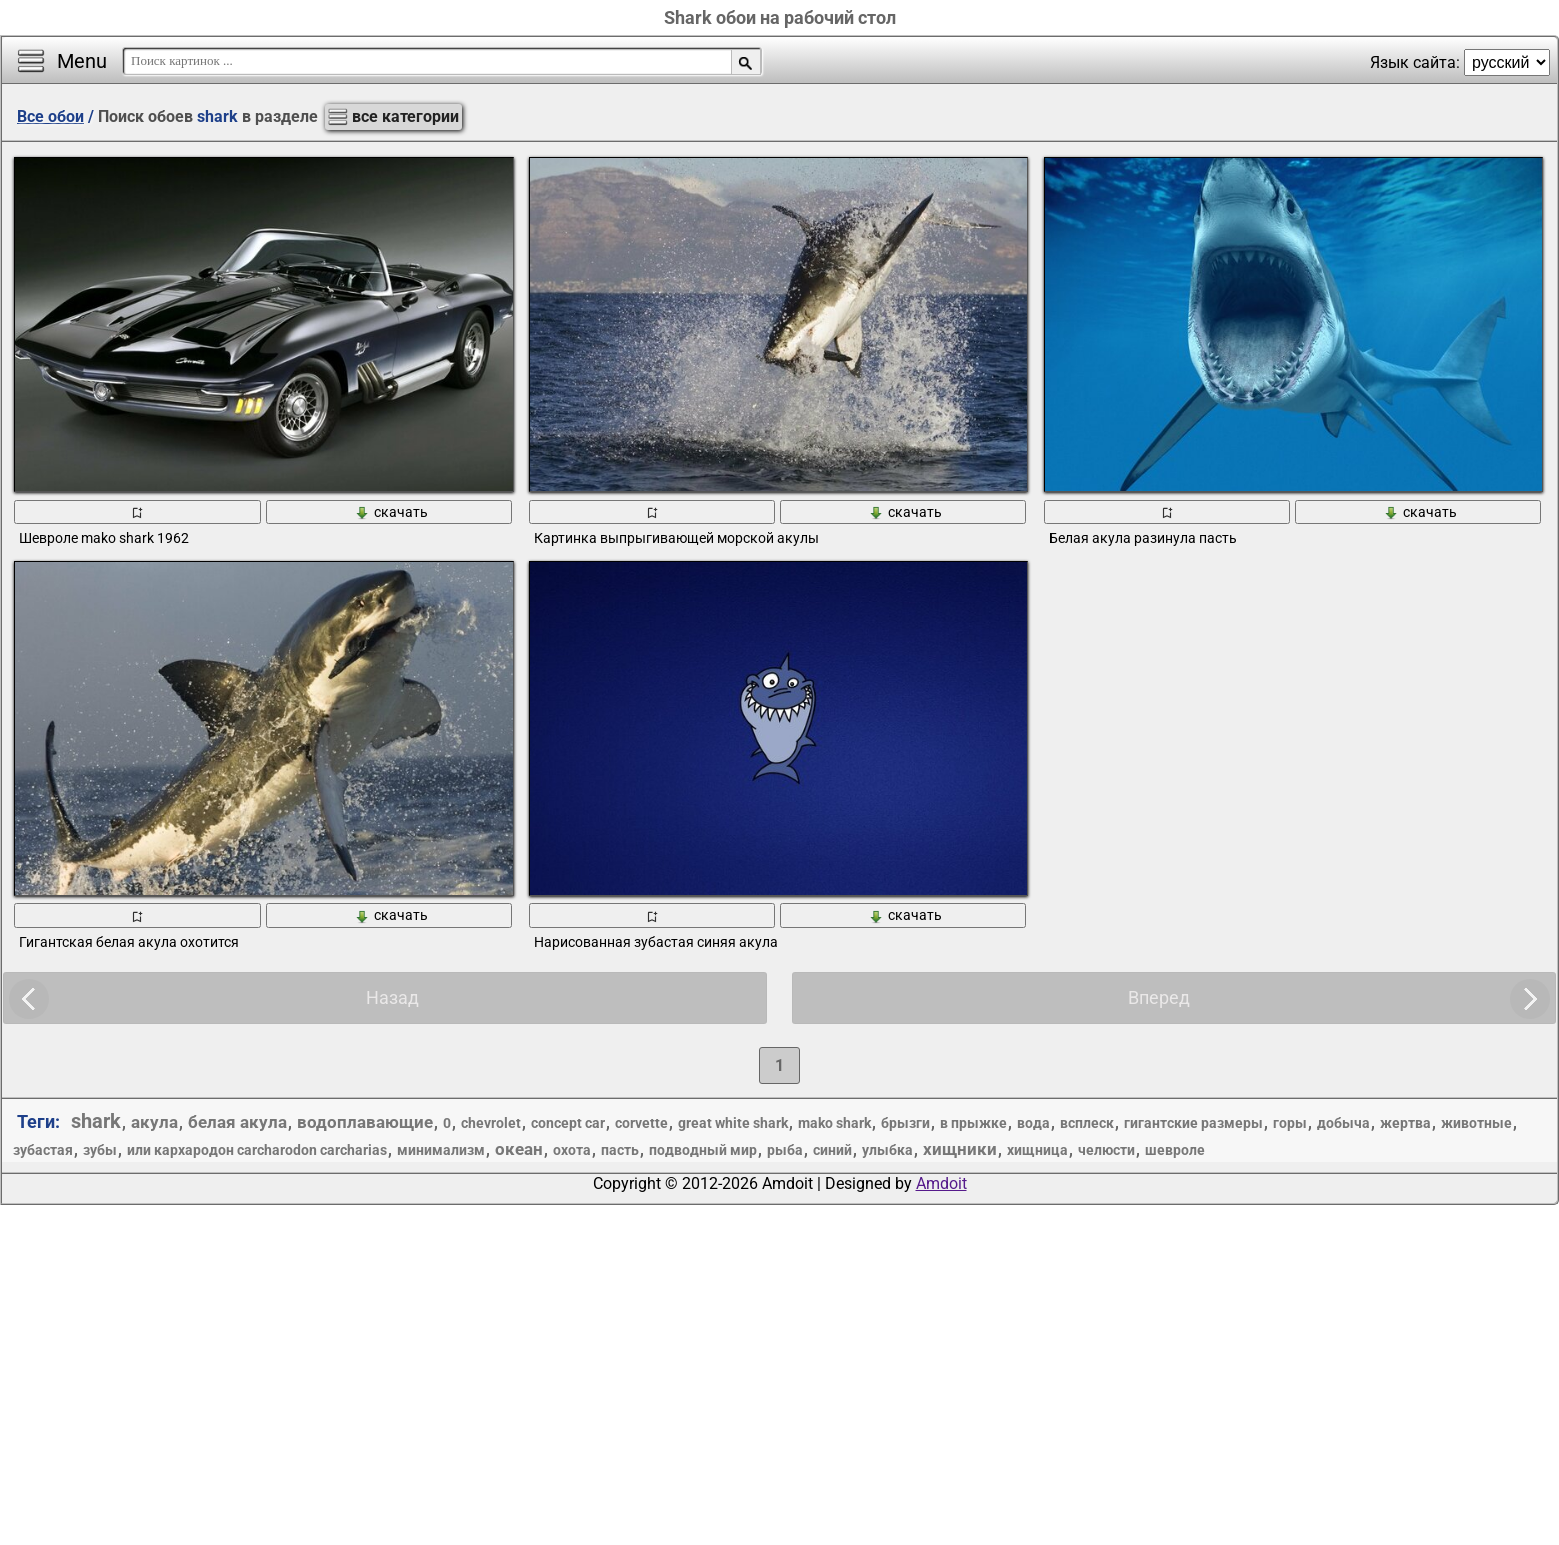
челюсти (1106, 1150)
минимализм (441, 1150)
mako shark (834, 1123)
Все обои (50, 116)
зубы (100, 1150)
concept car (568, 1123)
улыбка (887, 1150)
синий (832, 1150)
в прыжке (973, 1123)
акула (154, 1122)
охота (572, 1150)
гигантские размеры (1193, 1123)
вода (1033, 1123)
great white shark (733, 1123)
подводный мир (703, 1150)
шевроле (1175, 1150)
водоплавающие (365, 1122)
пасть (620, 1150)
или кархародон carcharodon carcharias (257, 1150)
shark (96, 1121)
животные (1476, 1123)
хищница (1037, 1150)
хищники (960, 1149)
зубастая (43, 1150)
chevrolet (491, 1123)
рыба (785, 1150)
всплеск (1087, 1123)
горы (1290, 1123)
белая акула (237, 1122)
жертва (1405, 1123)
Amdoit (941, 1183)
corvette (641, 1123)
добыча (1343, 1123)
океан (519, 1149)
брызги (905, 1123)
